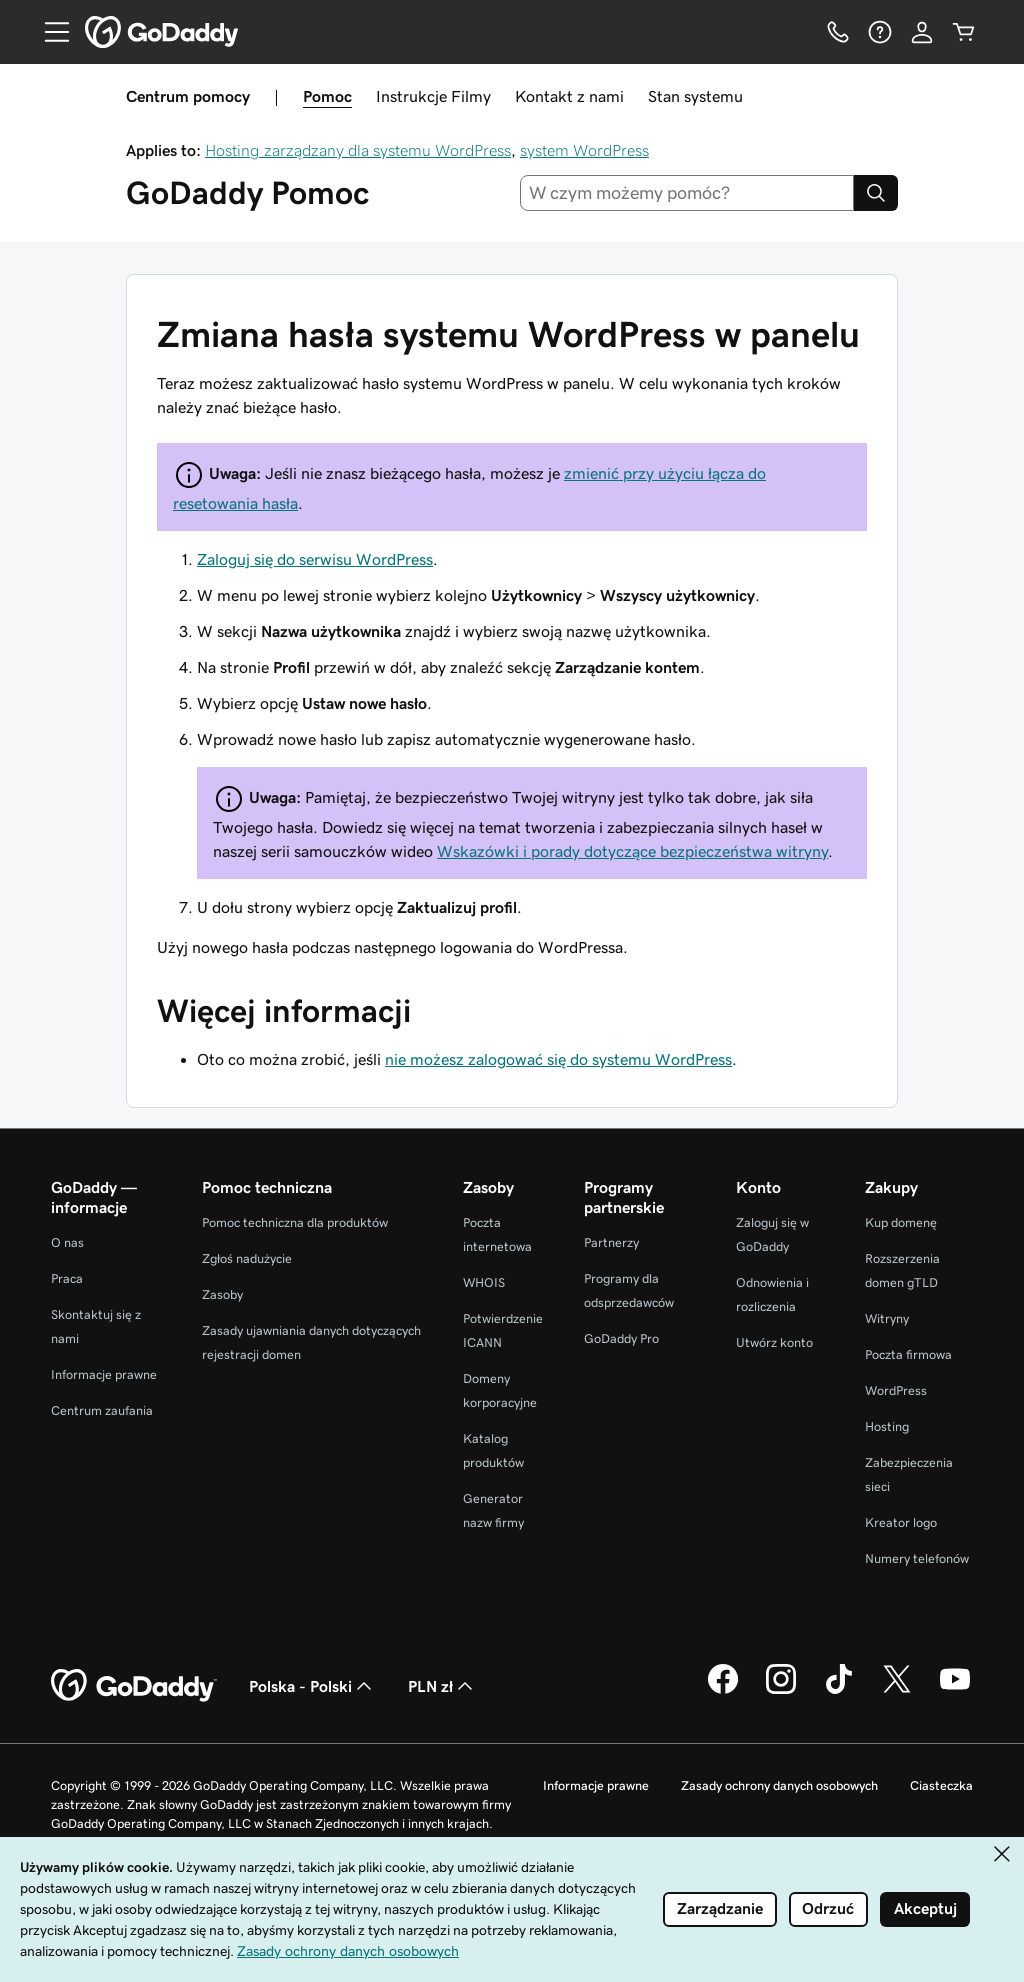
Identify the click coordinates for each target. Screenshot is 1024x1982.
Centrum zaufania (102, 1410)
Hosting (887, 1426)
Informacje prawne (104, 1374)
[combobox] (687, 193)
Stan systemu (695, 96)
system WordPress (584, 150)
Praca (67, 1278)
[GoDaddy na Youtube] (955, 1691)
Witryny (887, 1318)
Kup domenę (901, 1222)
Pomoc (327, 96)
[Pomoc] (880, 32)
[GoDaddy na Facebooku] (723, 1691)
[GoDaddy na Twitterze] (897, 1691)
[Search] (876, 193)
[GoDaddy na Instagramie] (781, 1691)
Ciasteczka (941, 1785)
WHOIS (484, 1282)
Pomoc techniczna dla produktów (295, 1222)
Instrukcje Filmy (433, 96)
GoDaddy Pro (621, 1338)
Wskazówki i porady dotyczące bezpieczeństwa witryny (632, 851)
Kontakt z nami (569, 96)
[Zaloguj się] (922, 32)
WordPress (896, 1390)
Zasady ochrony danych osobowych (779, 1785)
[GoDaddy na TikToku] (839, 1691)
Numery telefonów (917, 1558)
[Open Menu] (49, 32)
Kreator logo (901, 1522)
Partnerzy (611, 1242)
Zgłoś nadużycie (247, 1258)
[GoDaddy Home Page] (134, 1686)
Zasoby (222, 1294)
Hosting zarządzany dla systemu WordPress (358, 150)
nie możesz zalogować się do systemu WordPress (558, 1059)
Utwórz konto (774, 1342)
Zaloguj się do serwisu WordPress (315, 559)
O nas (67, 1242)
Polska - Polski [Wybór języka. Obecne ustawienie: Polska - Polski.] (312, 1686)
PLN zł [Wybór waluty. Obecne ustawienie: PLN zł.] (442, 1686)
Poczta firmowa (908, 1354)
